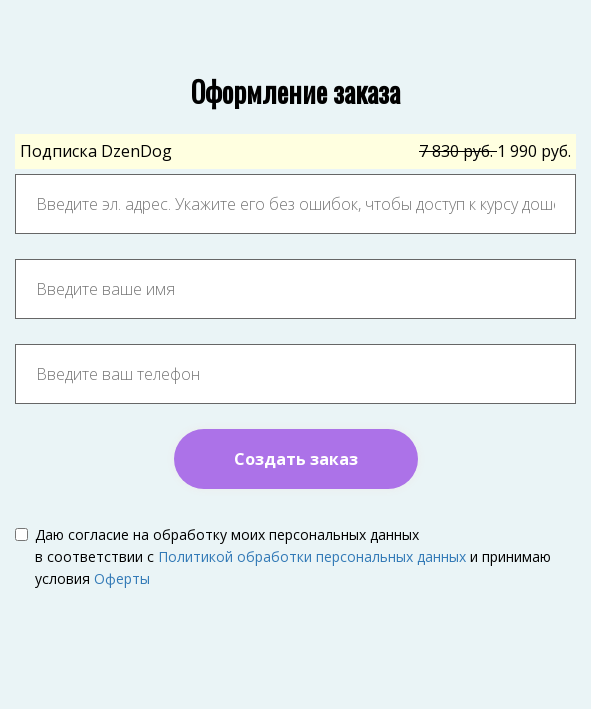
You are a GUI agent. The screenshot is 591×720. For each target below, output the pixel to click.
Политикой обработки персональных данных (312, 556)
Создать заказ (296, 459)
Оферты (122, 578)
